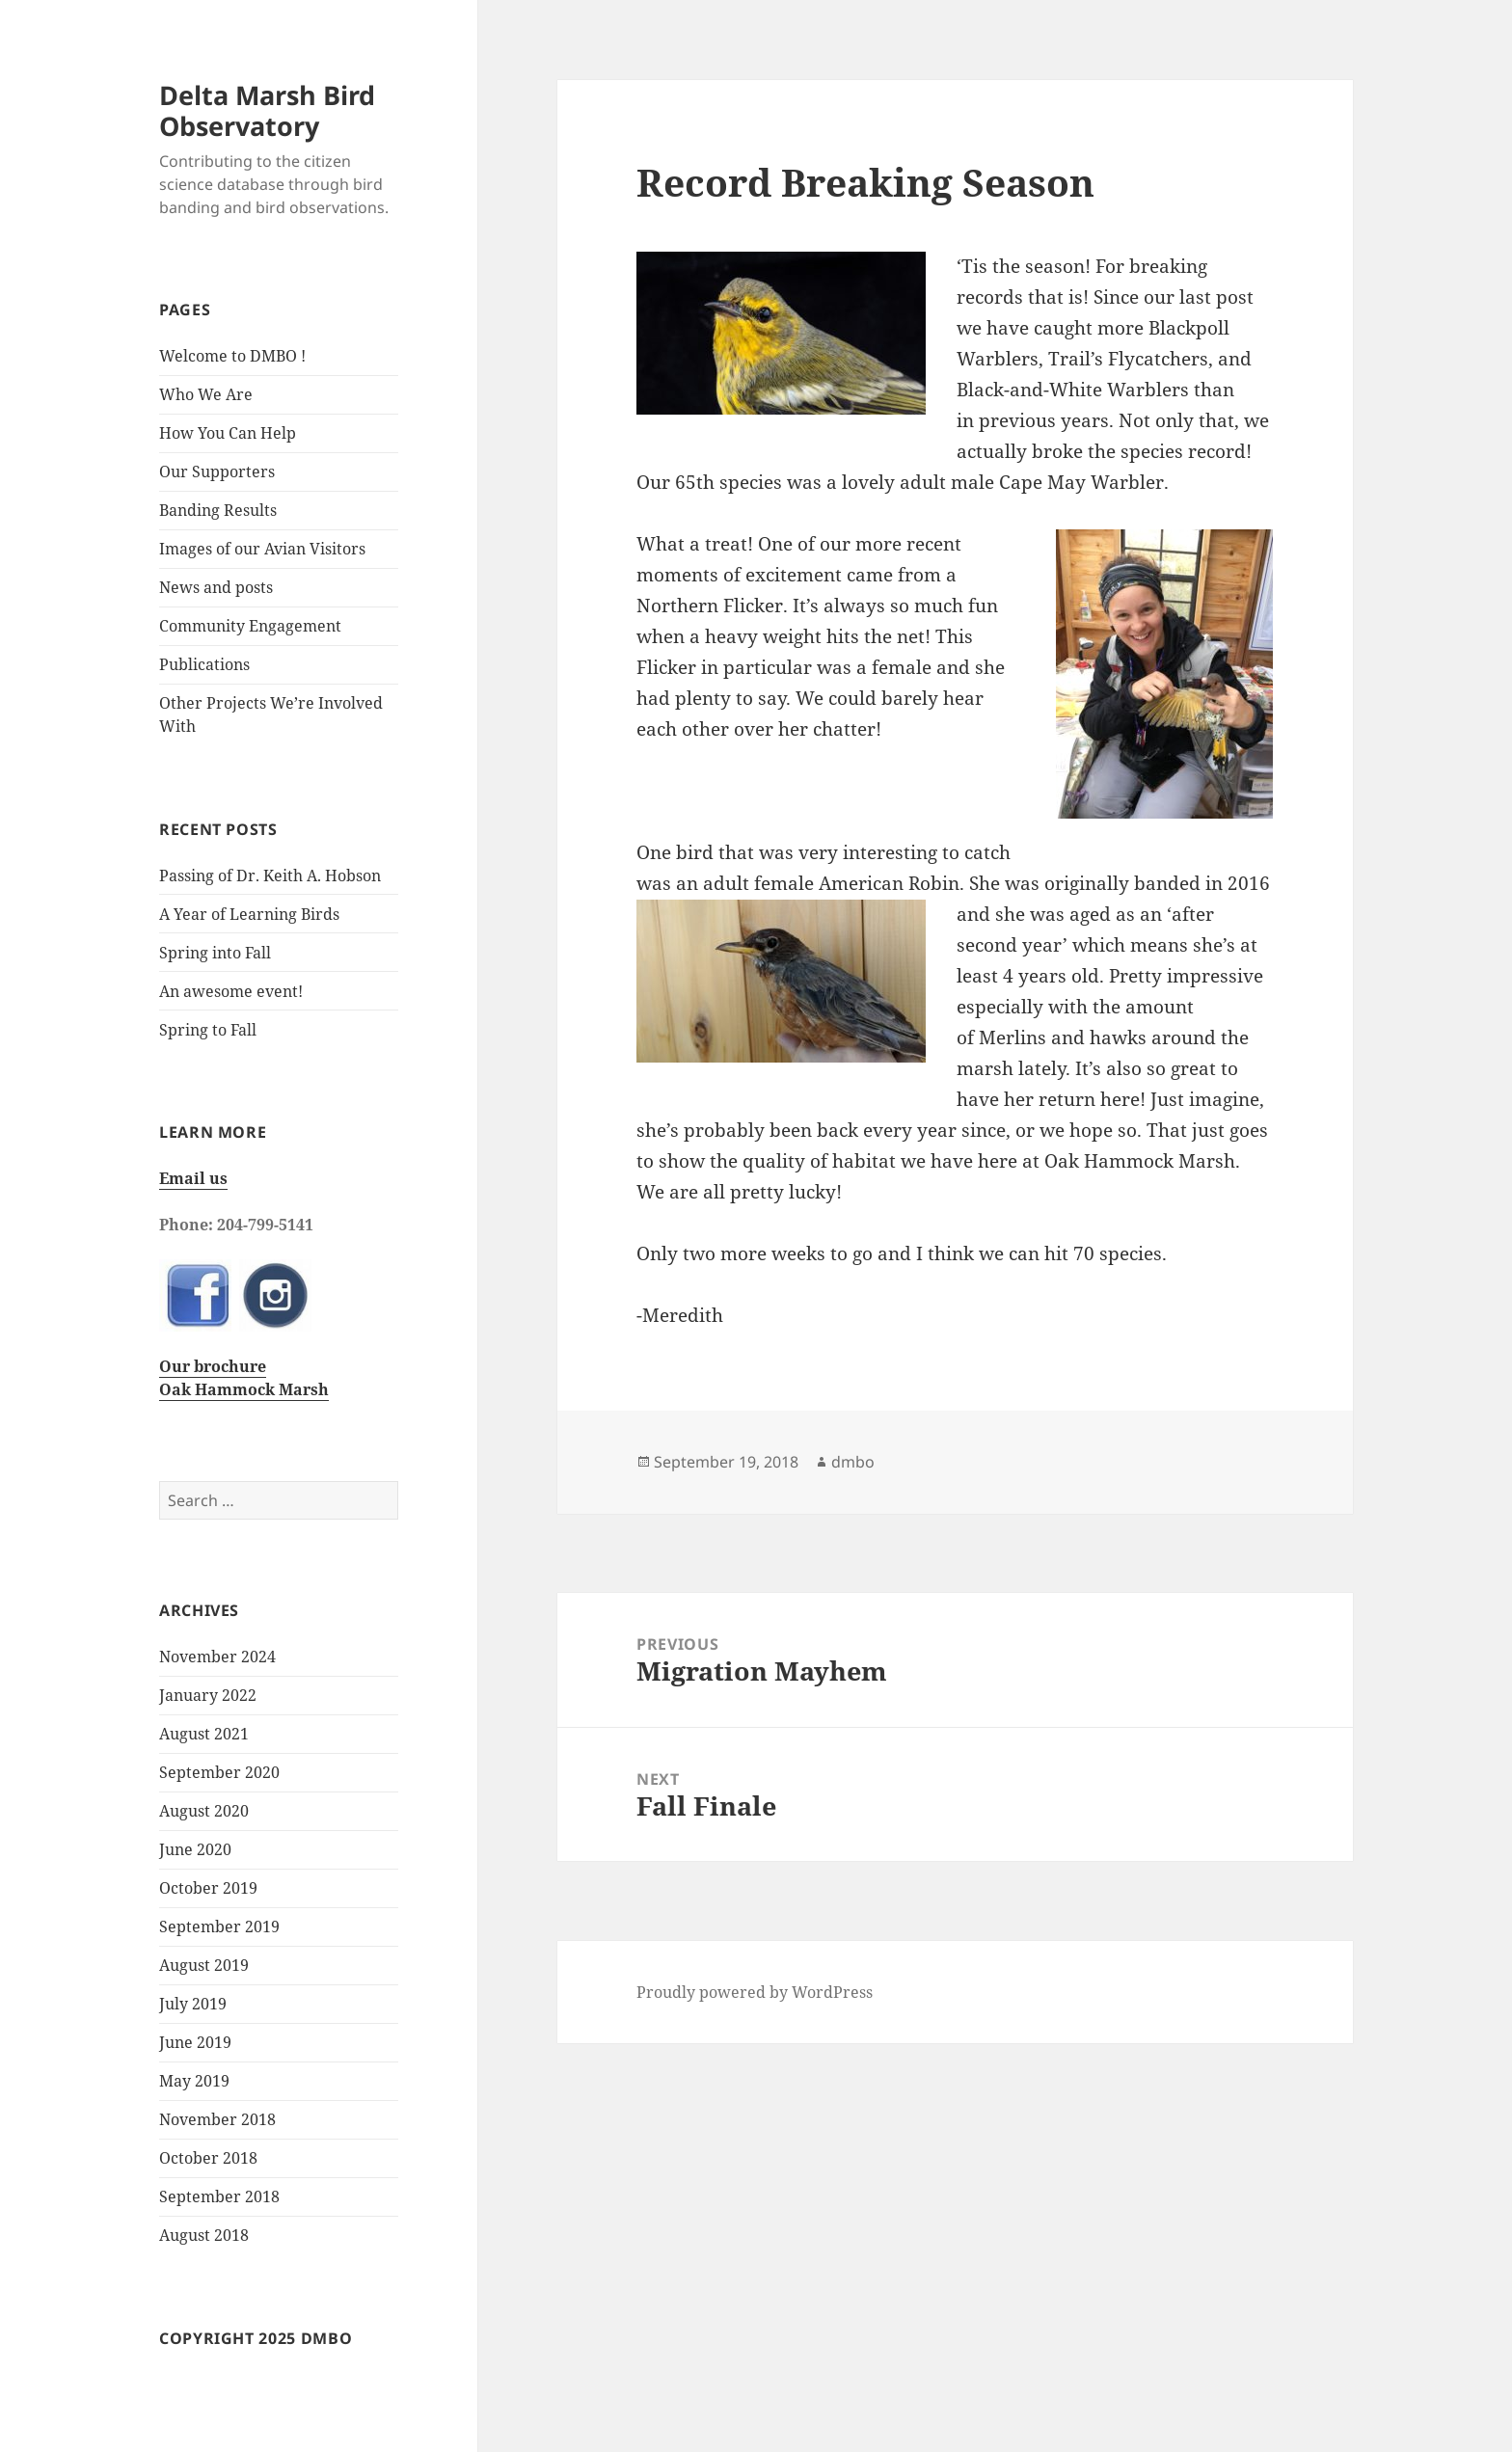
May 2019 (194, 2080)
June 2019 (195, 2042)
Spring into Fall (215, 952)
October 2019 (208, 1888)
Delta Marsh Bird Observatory (267, 110)
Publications (204, 664)
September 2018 (219, 2196)
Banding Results (218, 510)
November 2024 (217, 1656)
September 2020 (219, 1772)
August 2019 (204, 1965)
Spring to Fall (207, 1029)
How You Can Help (227, 433)
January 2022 (207, 1695)
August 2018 (204, 2235)
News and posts (216, 587)
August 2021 (204, 1733)
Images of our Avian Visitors (262, 548)
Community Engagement (250, 625)
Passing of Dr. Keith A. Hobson (270, 875)
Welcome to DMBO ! (232, 355)
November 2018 (217, 2119)
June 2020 (195, 1849)
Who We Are (206, 394)
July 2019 (193, 2003)
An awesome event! (231, 991)
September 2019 (219, 1926)
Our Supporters (217, 471)
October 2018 (208, 2158)
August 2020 (204, 1810)
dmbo (853, 1461)
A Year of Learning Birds (249, 914)
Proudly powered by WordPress (754, 1992)
